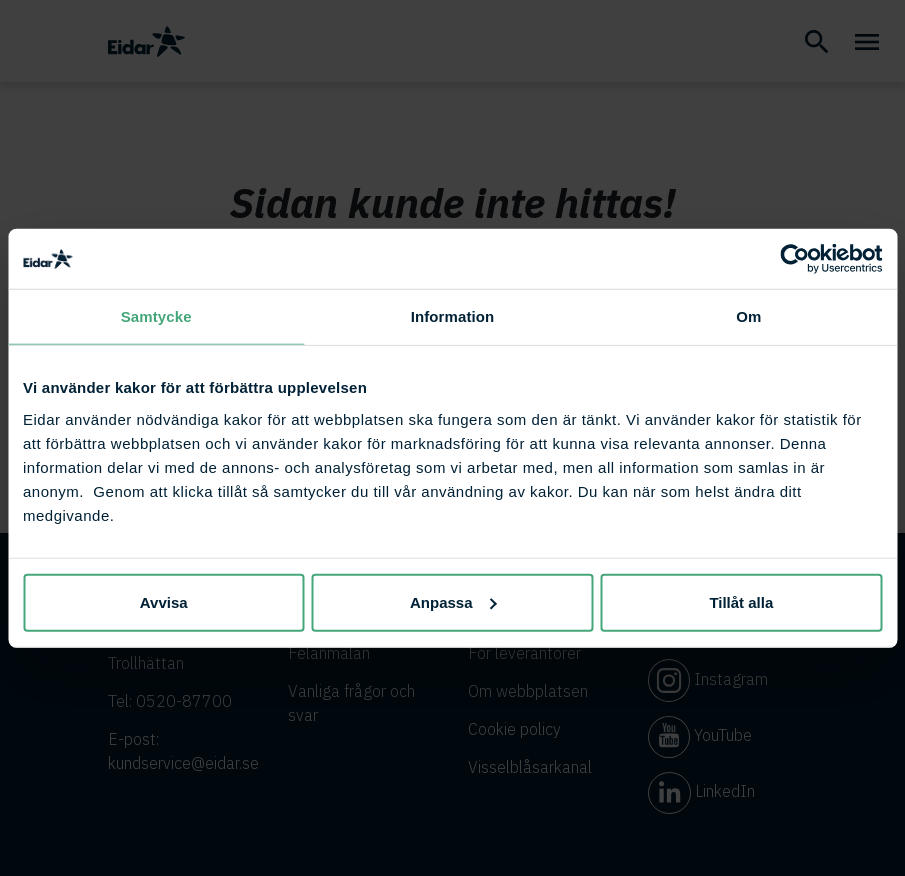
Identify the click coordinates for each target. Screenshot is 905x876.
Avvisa (164, 601)
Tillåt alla (741, 601)
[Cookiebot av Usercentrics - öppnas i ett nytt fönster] (794, 259)
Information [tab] (453, 316)
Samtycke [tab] (156, 316)
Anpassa (453, 601)
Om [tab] (748, 316)
